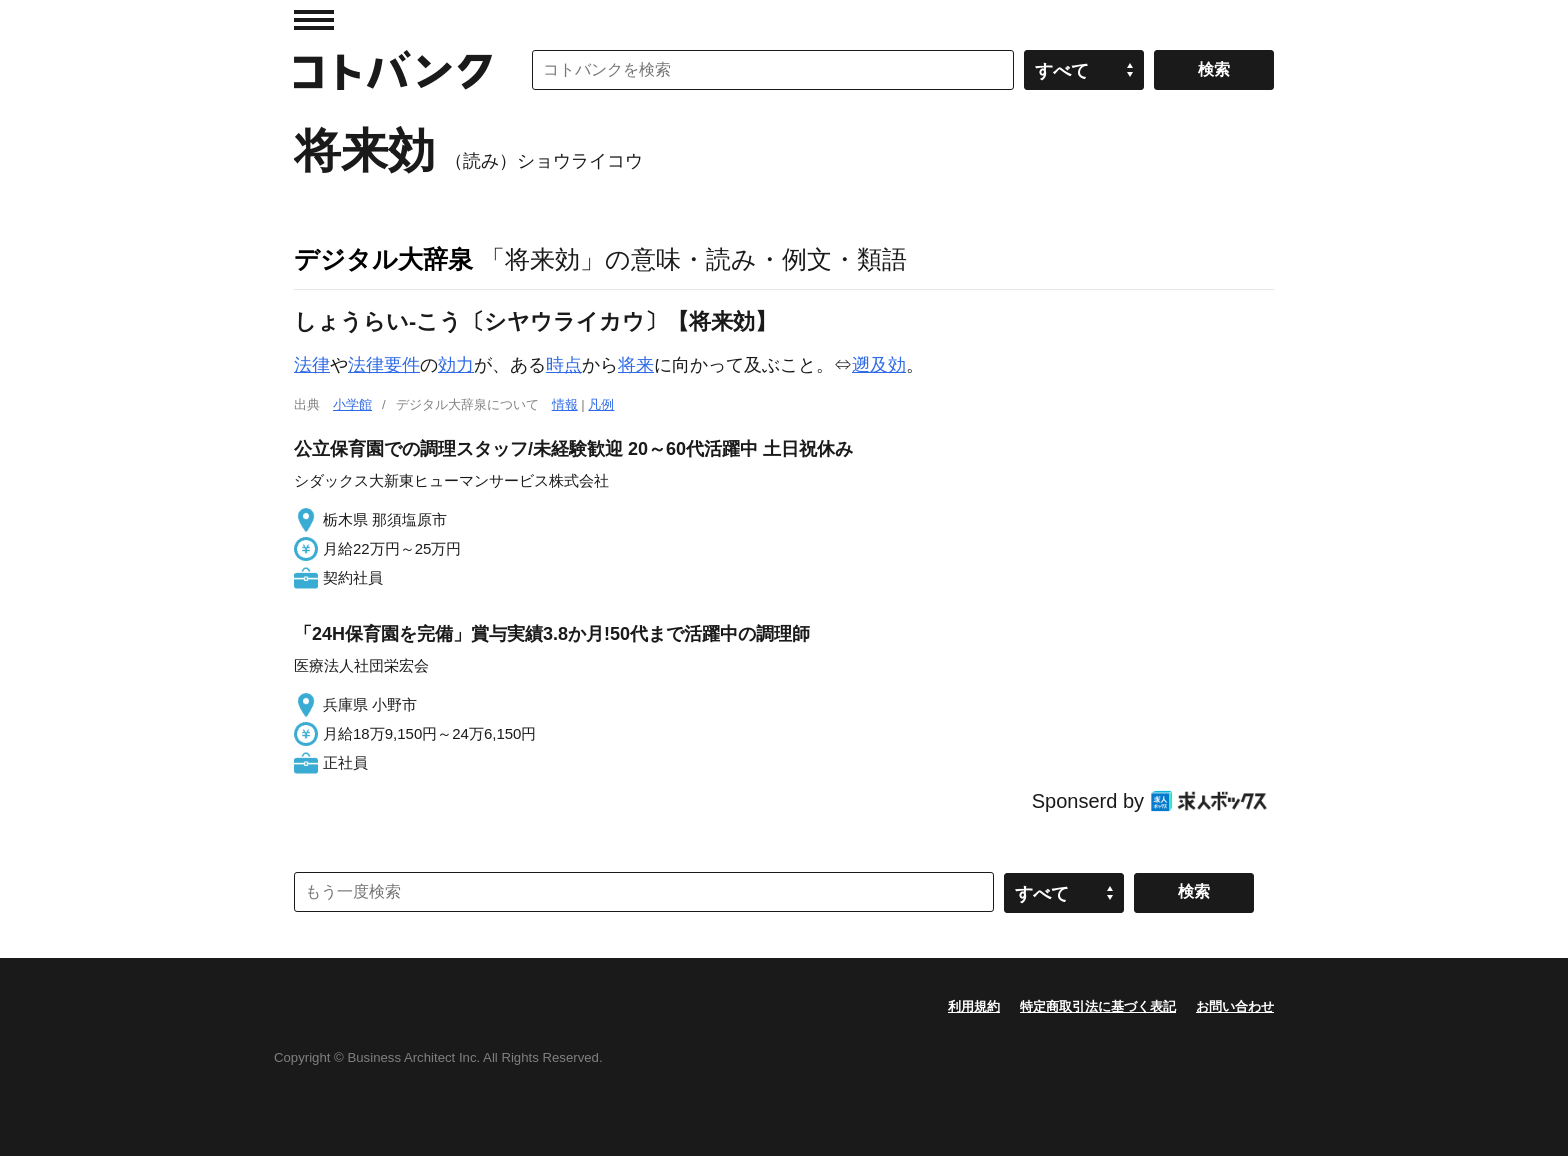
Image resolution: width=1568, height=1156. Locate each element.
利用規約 (974, 1006)
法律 (312, 365)
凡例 (601, 404)
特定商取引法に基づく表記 (1098, 1006)
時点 (564, 365)
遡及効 (879, 365)
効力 (456, 365)
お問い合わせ (1235, 1006)
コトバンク (393, 70)
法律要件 (384, 365)
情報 (565, 404)
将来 (636, 365)
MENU (314, 20)
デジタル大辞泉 (383, 259)
